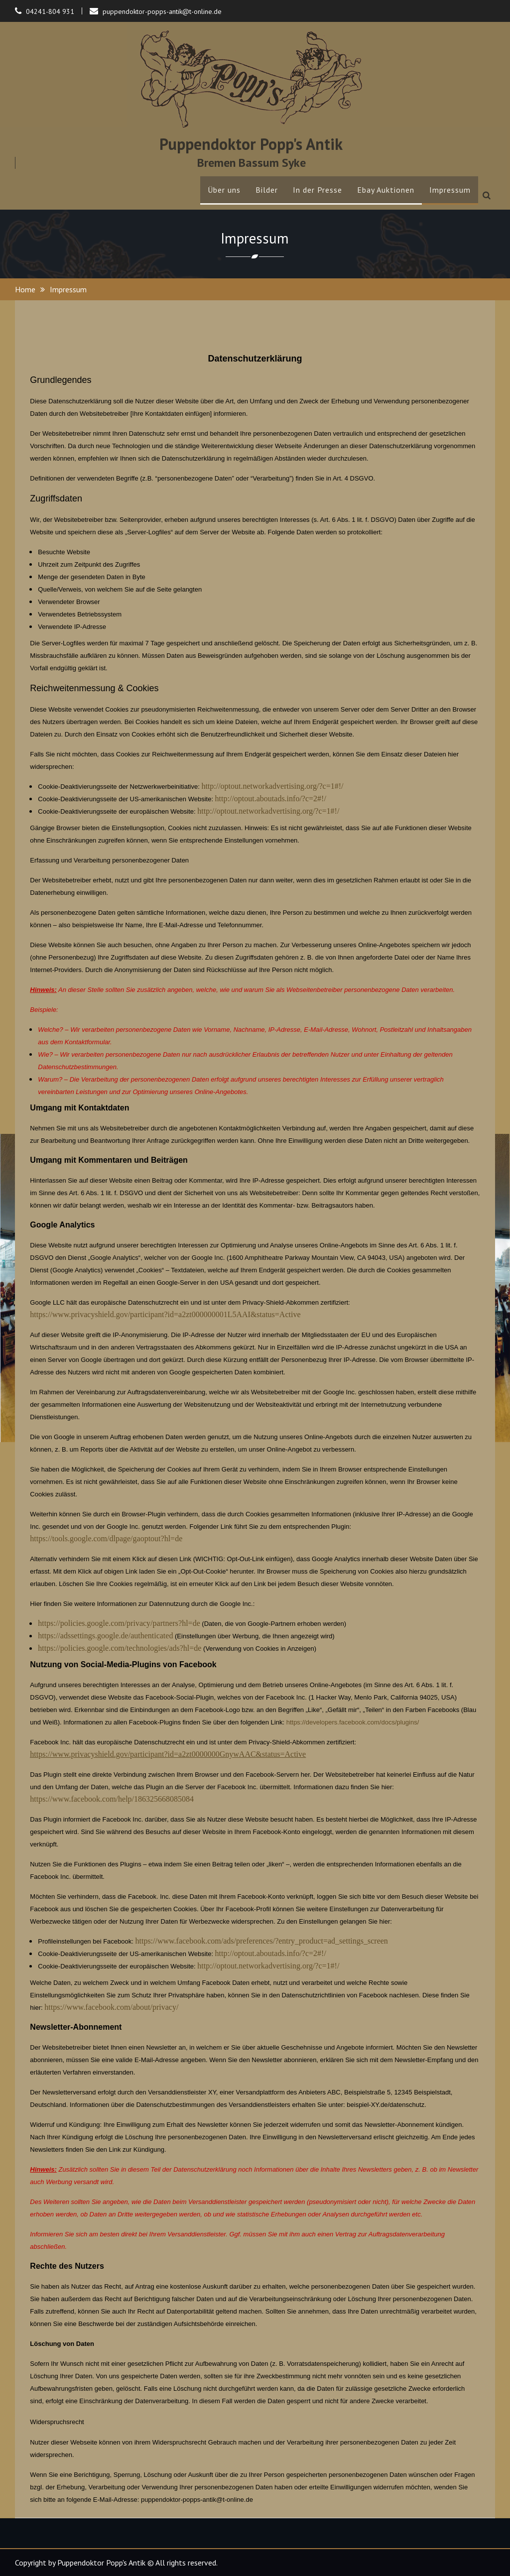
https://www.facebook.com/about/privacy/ (111, 2007)
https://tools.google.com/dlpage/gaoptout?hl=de (106, 1538)
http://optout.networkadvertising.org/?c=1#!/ (272, 786)
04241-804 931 (50, 11)
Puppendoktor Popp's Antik (251, 143)
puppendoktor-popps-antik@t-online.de (162, 11)
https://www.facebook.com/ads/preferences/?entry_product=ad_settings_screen (261, 1941)
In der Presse (317, 190)
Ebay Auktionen (385, 190)
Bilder (266, 190)
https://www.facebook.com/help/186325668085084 (112, 1799)
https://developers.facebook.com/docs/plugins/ (352, 1722)
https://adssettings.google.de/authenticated (105, 1635)
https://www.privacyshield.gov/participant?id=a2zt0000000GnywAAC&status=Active (168, 1754)
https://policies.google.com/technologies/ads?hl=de (119, 1648)
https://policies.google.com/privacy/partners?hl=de (119, 1623)
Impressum (450, 190)
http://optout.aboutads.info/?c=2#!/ (270, 798)
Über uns (224, 190)
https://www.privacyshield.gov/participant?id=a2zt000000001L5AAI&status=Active (165, 1314)
